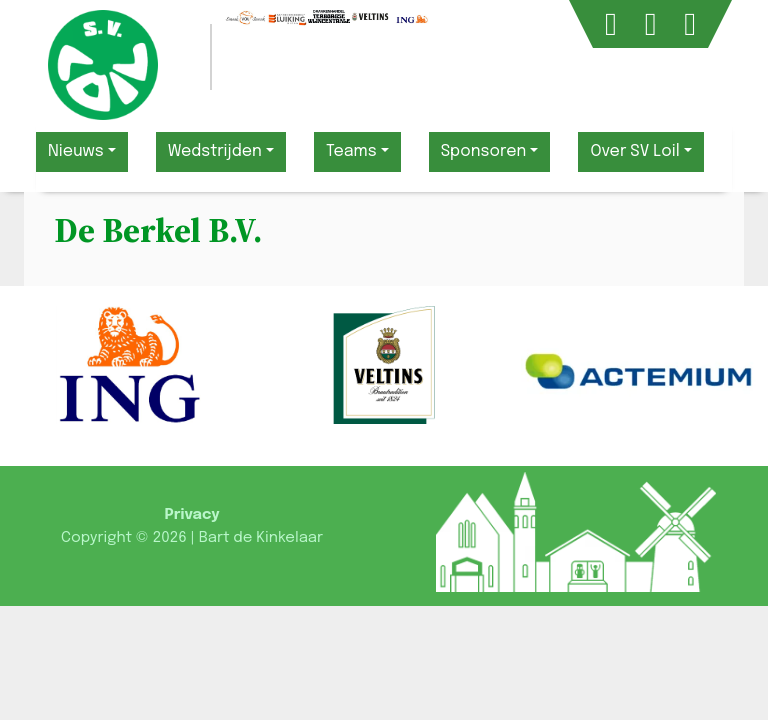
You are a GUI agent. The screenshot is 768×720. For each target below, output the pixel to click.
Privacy (191, 515)
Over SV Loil (634, 151)
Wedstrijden (215, 151)
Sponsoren (484, 151)
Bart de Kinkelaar (261, 538)
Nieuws (76, 151)
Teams (351, 151)
